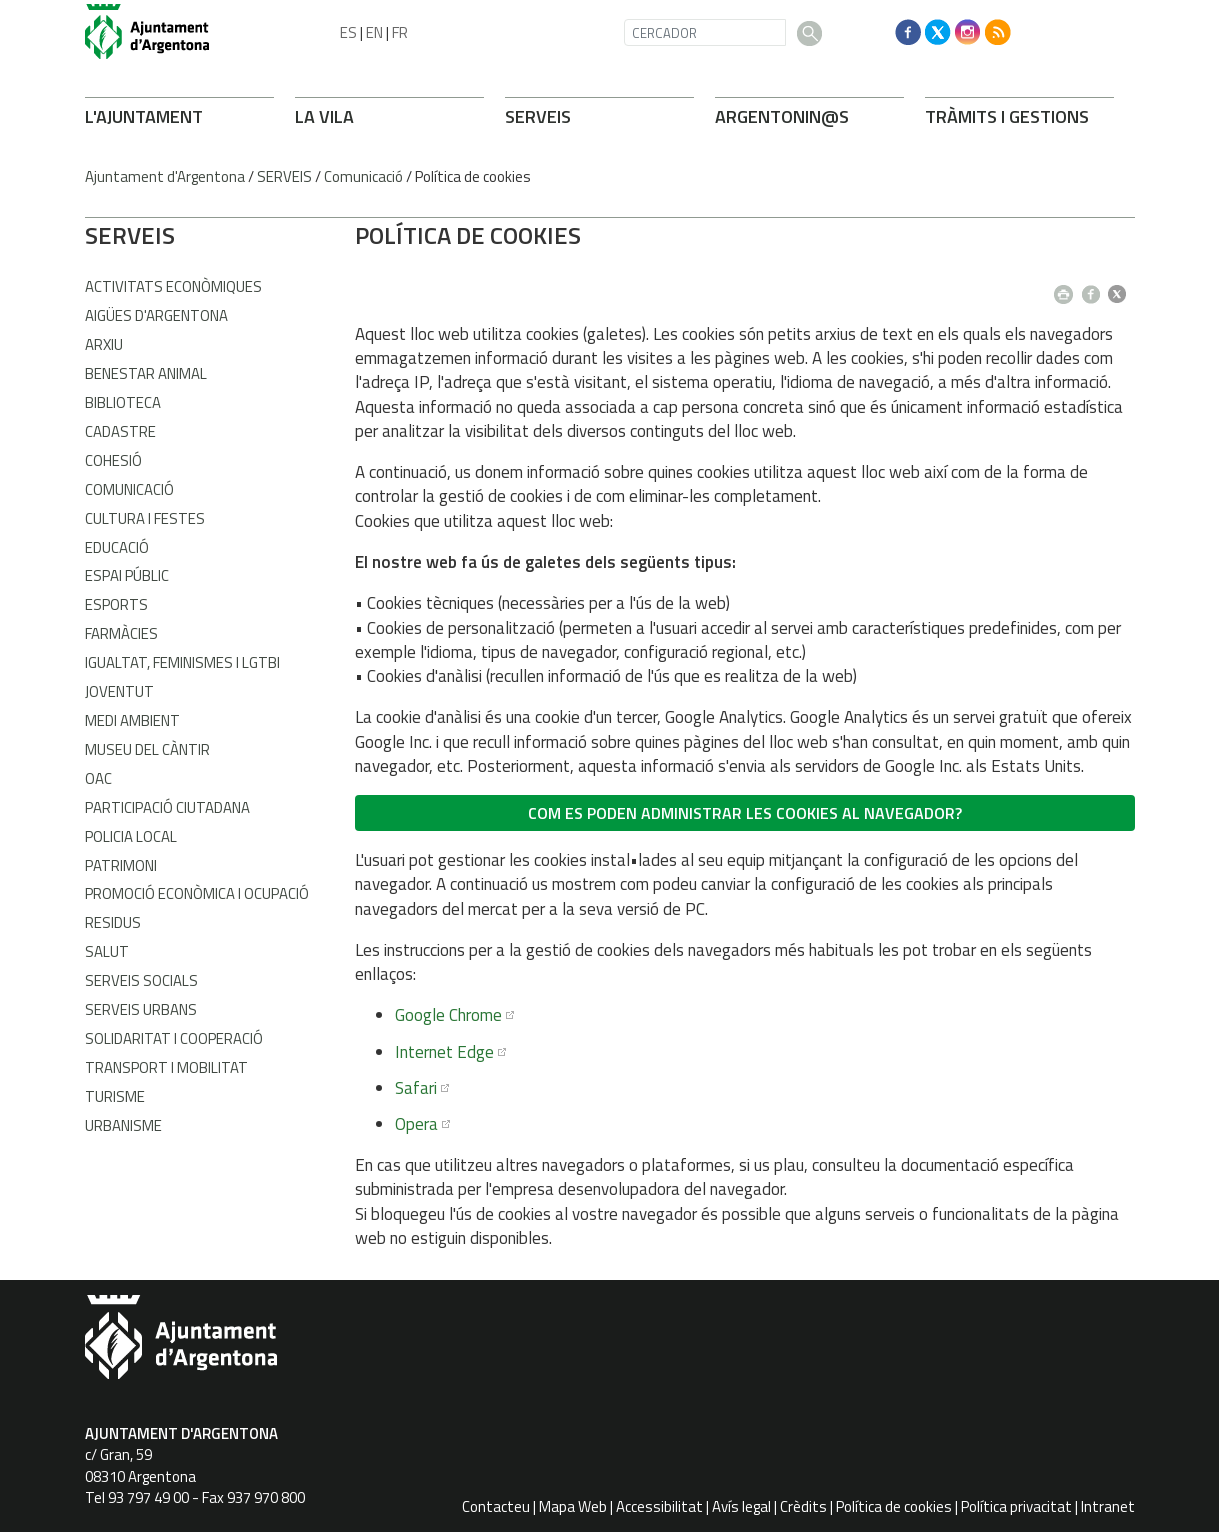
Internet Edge (444, 1052)
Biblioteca (123, 402)
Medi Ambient (132, 720)
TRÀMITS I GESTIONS (1007, 116)
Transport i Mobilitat (166, 1067)
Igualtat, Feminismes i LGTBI (182, 662)
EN (374, 32)
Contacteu (496, 1506)
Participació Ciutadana (167, 807)
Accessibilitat (659, 1506)
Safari (416, 1088)
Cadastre (120, 431)
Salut (107, 951)
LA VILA (324, 116)
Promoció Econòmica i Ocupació (197, 893)
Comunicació (363, 176)
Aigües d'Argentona (156, 315)
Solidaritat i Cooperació (174, 1038)
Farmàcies (121, 633)
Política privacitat (1016, 1506)
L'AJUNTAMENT (144, 116)
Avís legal (741, 1506)
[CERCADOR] (705, 32)
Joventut (119, 691)
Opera (416, 1124)
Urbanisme (123, 1125)
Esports (116, 604)
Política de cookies (894, 1506)
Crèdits (803, 1506)
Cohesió (113, 460)
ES (348, 32)
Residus (113, 922)
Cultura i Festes (145, 518)
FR (400, 32)
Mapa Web (573, 1506)
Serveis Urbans (141, 1009)
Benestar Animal (146, 373)
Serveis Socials (141, 980)
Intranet (1108, 1506)
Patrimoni (121, 865)
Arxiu (104, 344)
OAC (98, 778)
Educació (117, 547)
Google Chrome (448, 1015)
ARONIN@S (782, 116)
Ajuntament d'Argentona (165, 176)
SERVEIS (538, 116)
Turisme (115, 1096)
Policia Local (131, 836)
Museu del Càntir (147, 749)
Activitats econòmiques (173, 286)
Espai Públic (127, 575)
